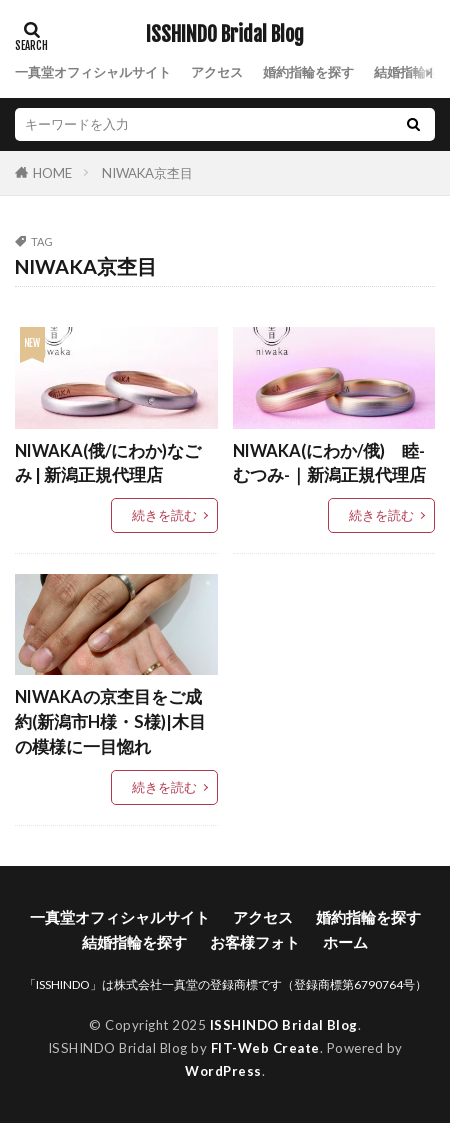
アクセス (217, 72)
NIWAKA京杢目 (147, 173)
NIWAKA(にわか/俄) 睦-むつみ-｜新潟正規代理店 (329, 463)
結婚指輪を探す (134, 942)
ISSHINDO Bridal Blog (225, 35)
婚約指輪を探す (308, 72)
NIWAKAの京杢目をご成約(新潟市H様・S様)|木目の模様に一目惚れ (110, 722)
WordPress (223, 1071)
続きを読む (164, 515)
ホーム (345, 942)
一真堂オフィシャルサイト (93, 72)
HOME (52, 172)
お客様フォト (255, 942)
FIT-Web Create (265, 1048)
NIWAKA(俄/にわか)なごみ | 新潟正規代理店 (108, 463)
